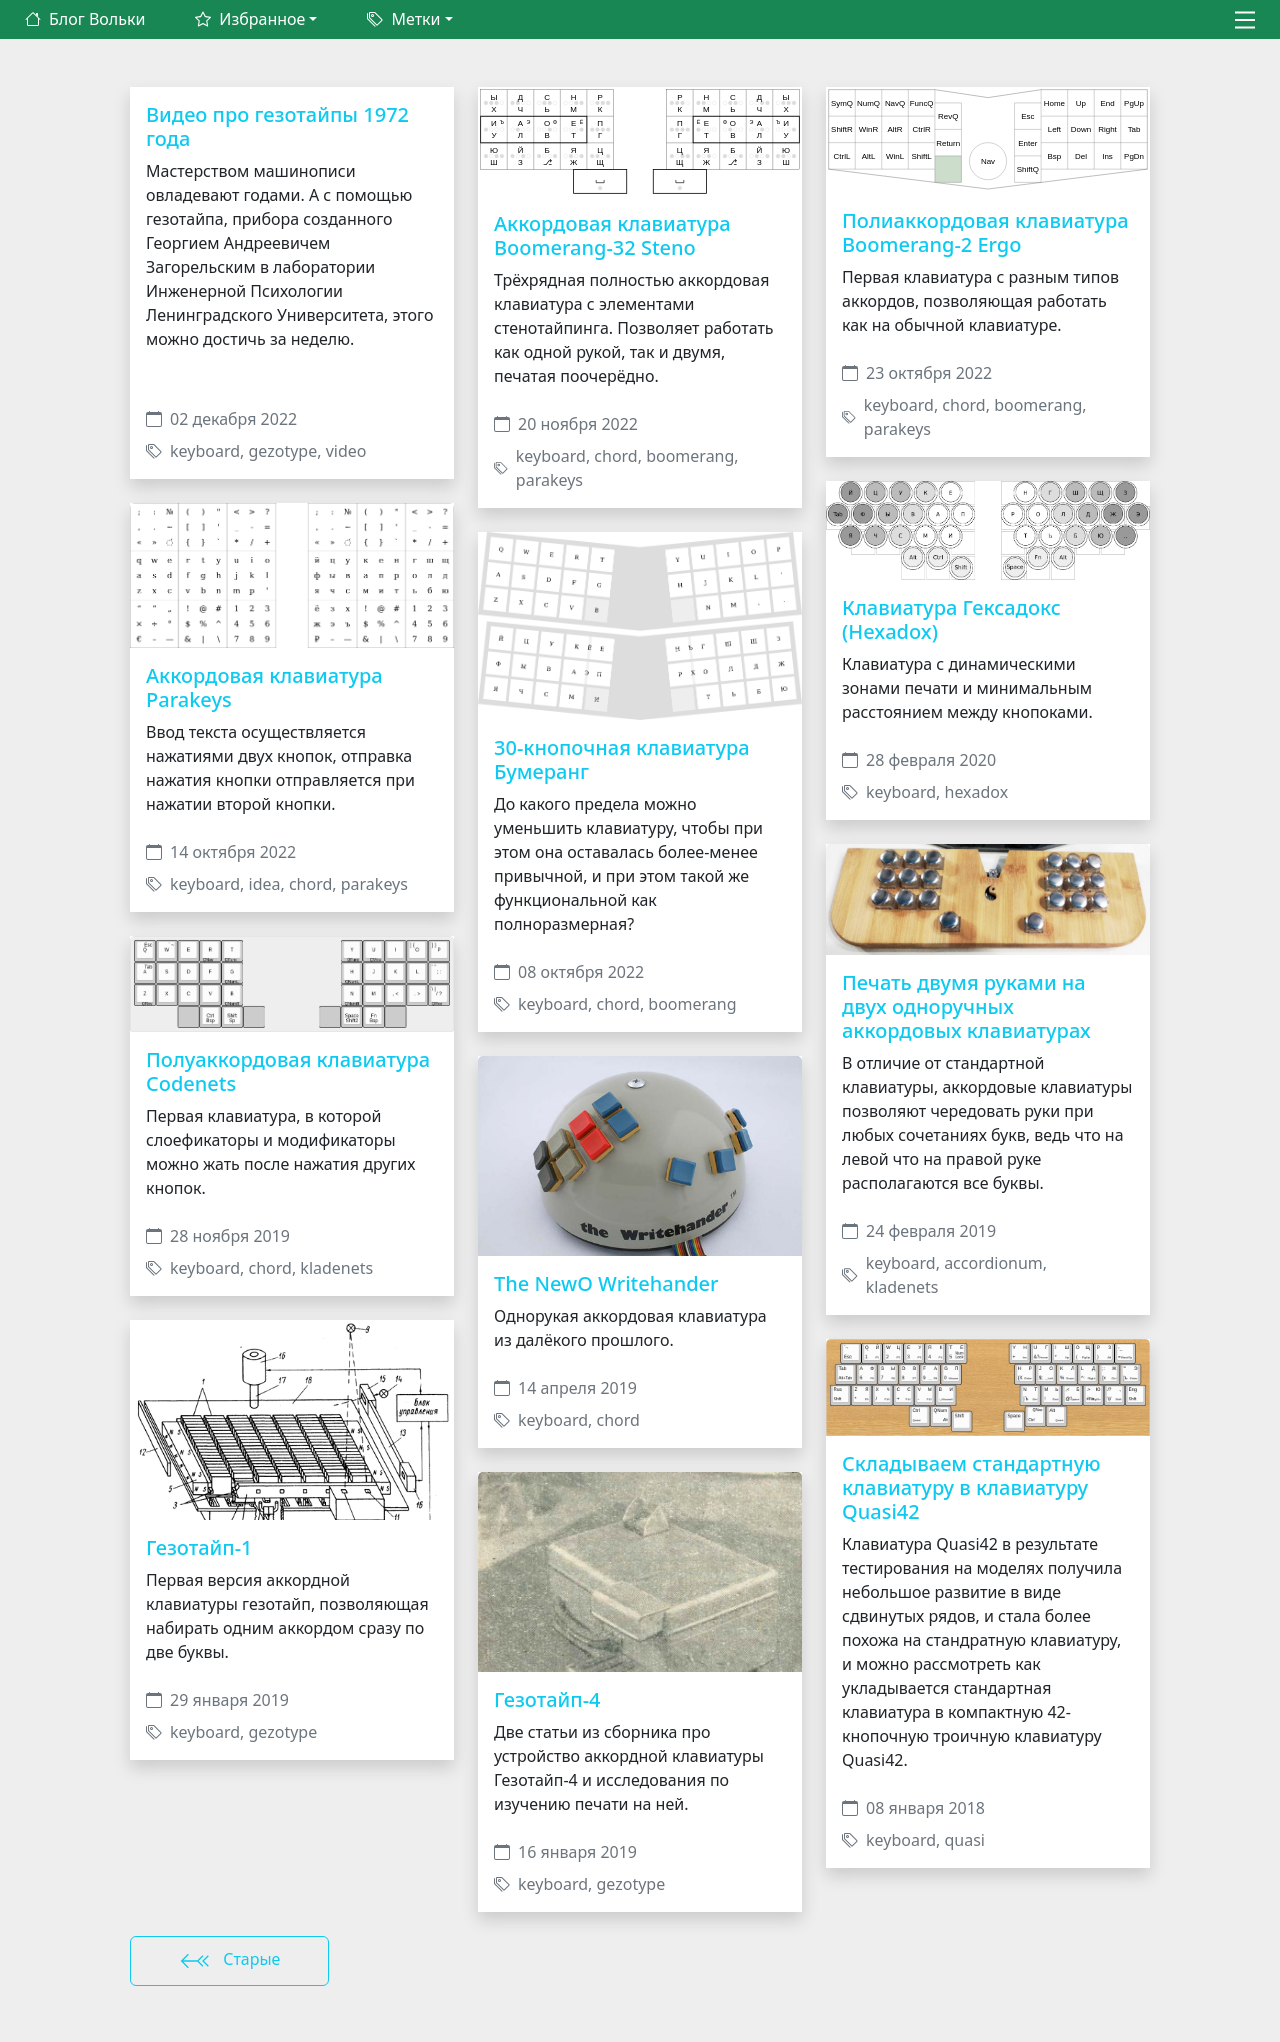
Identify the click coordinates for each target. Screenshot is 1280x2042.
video (346, 451)
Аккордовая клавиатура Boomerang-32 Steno (612, 235)
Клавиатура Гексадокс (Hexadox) (951, 619)
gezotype (283, 451)
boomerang (690, 456)
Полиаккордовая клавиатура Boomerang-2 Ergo (985, 232)
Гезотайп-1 (199, 1547)
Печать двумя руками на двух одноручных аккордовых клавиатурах (966, 1006)
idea (265, 884)
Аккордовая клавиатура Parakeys (264, 687)
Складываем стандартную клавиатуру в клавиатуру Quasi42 (971, 1487)
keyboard (205, 451)
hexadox (977, 792)
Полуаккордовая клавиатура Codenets (288, 1071)
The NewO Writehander (606, 1283)
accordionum (993, 1263)
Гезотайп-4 (547, 1699)
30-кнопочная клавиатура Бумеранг (622, 759)
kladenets (336, 1268)
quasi (965, 1840)
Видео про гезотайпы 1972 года (277, 126)
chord (310, 884)
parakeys (374, 884)
